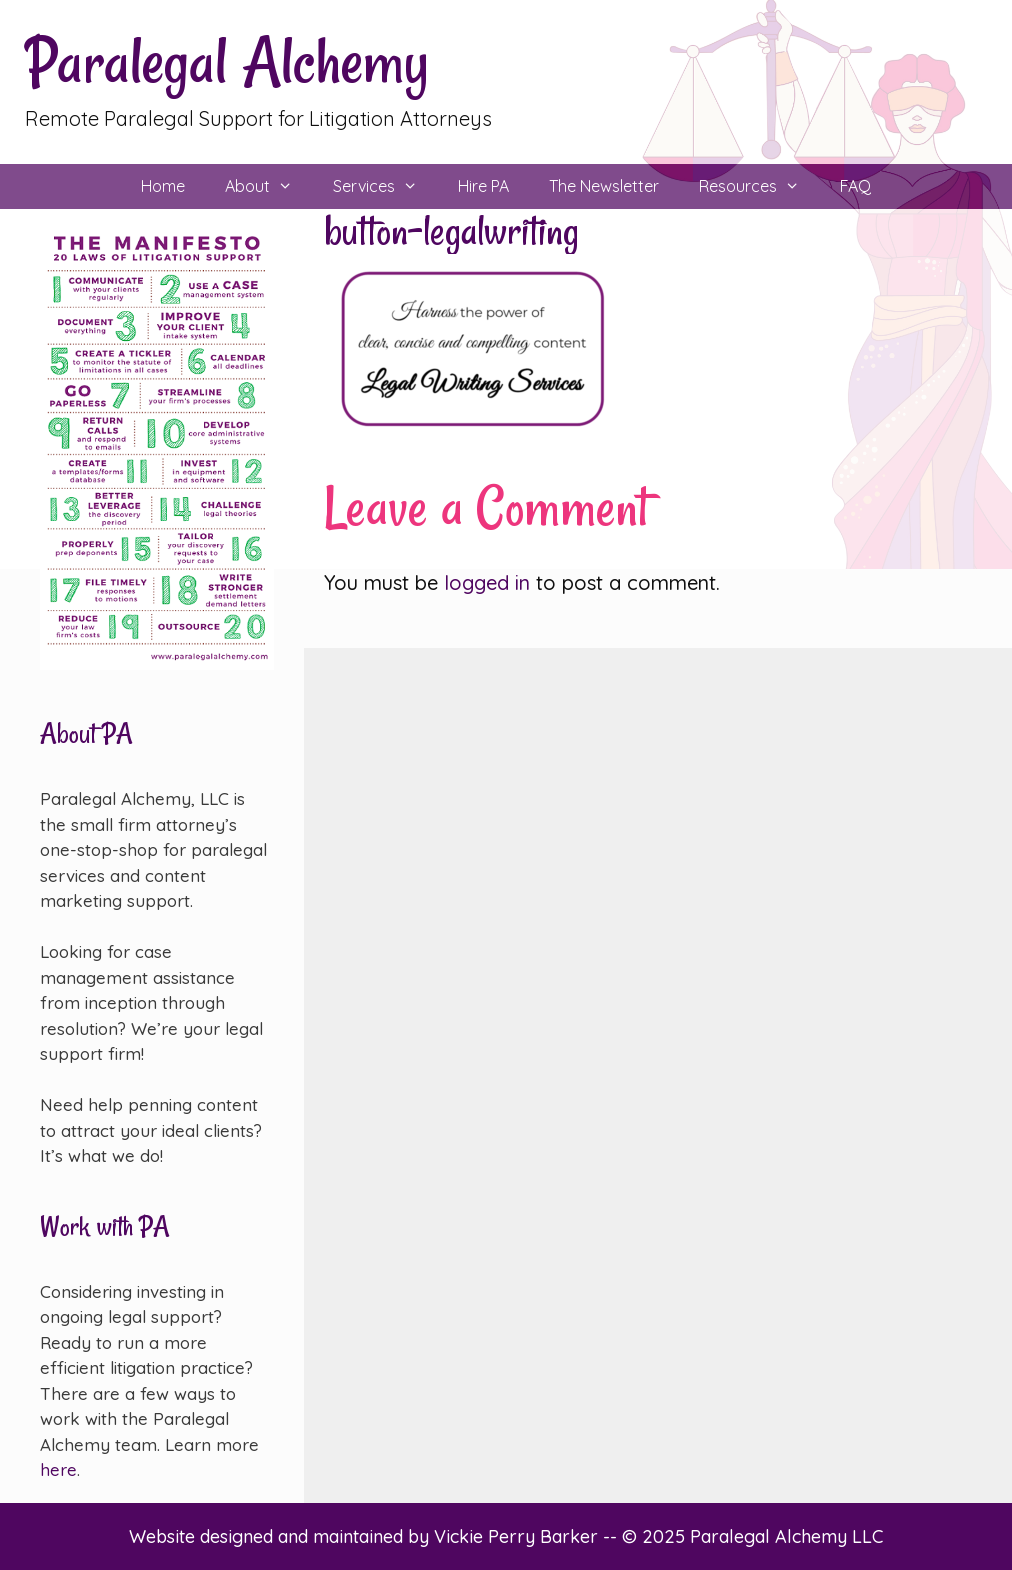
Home (163, 186)
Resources (759, 186)
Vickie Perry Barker (518, 1536)
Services (385, 186)
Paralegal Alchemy (227, 61)
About (269, 186)
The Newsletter (604, 186)
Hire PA (483, 186)
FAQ (855, 186)
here (58, 1469)
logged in (487, 582)
